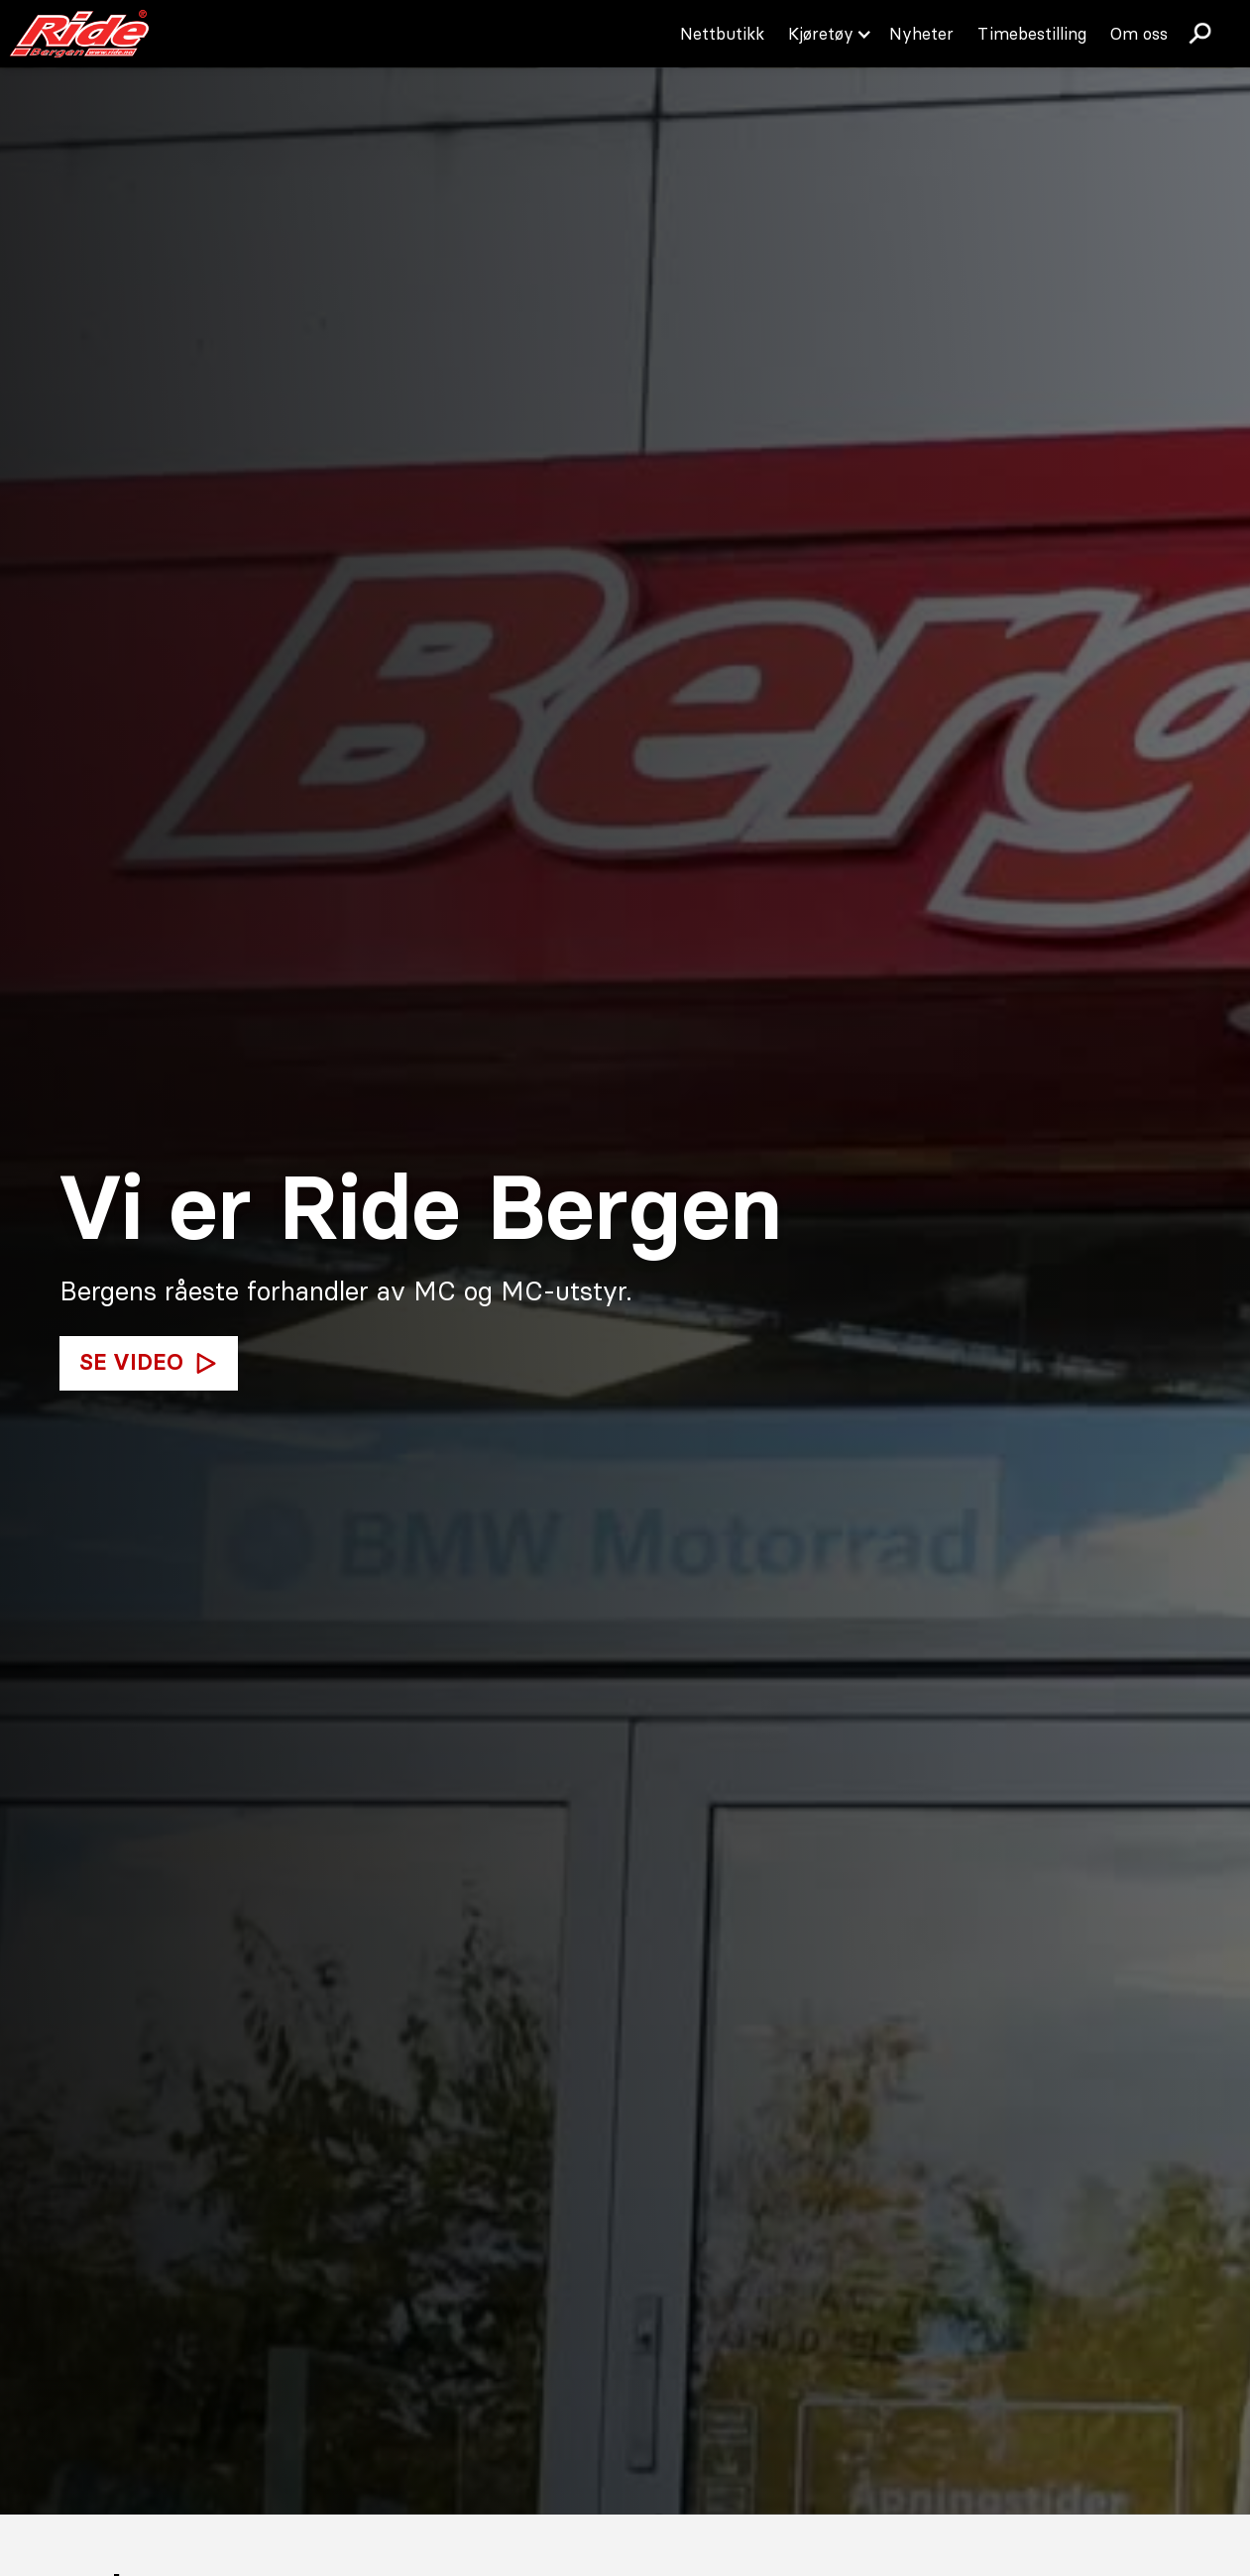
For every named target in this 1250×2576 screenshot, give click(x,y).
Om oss (1139, 34)
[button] (826, 33)
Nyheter (921, 34)
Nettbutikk (722, 34)
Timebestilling (1031, 34)
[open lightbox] (148, 1364)
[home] (79, 33)
